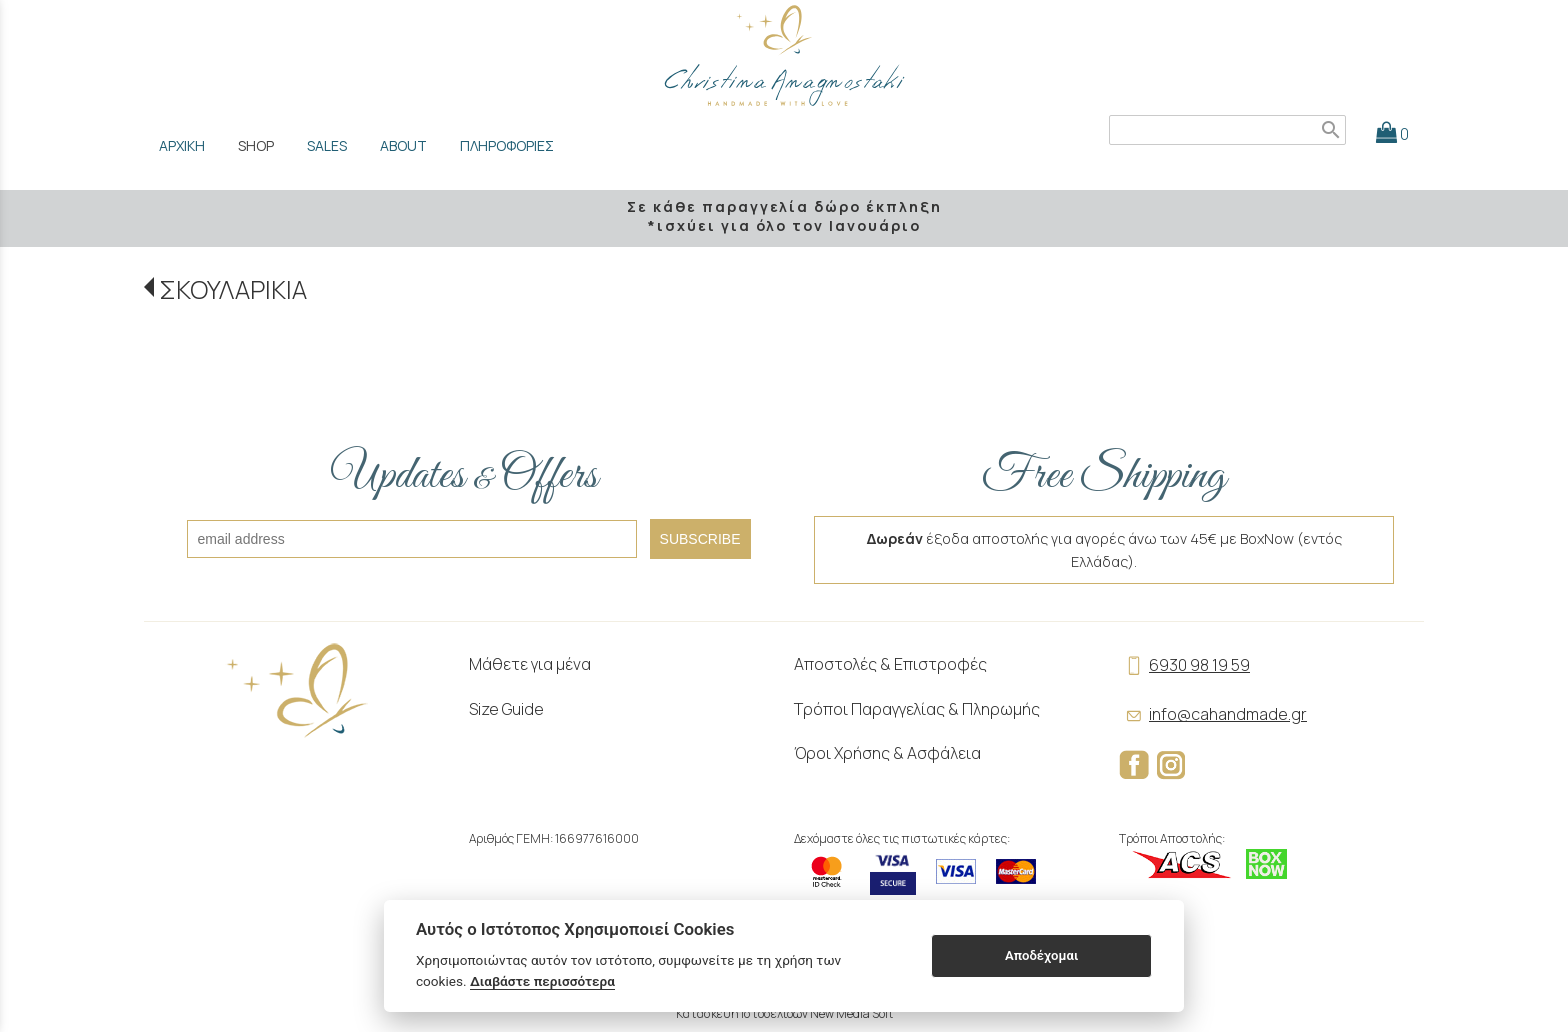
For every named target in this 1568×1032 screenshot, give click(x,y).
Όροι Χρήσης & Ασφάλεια (887, 753)
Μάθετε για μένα (530, 664)
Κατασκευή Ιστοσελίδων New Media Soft (784, 1013)
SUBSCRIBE (700, 539)
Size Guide (506, 709)
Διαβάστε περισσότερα (542, 981)
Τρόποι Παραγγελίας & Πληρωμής (917, 709)
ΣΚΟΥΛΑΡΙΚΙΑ (233, 289)
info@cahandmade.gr (1213, 714)
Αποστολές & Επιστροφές (890, 664)
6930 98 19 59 (1184, 665)
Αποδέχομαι (1041, 955)
